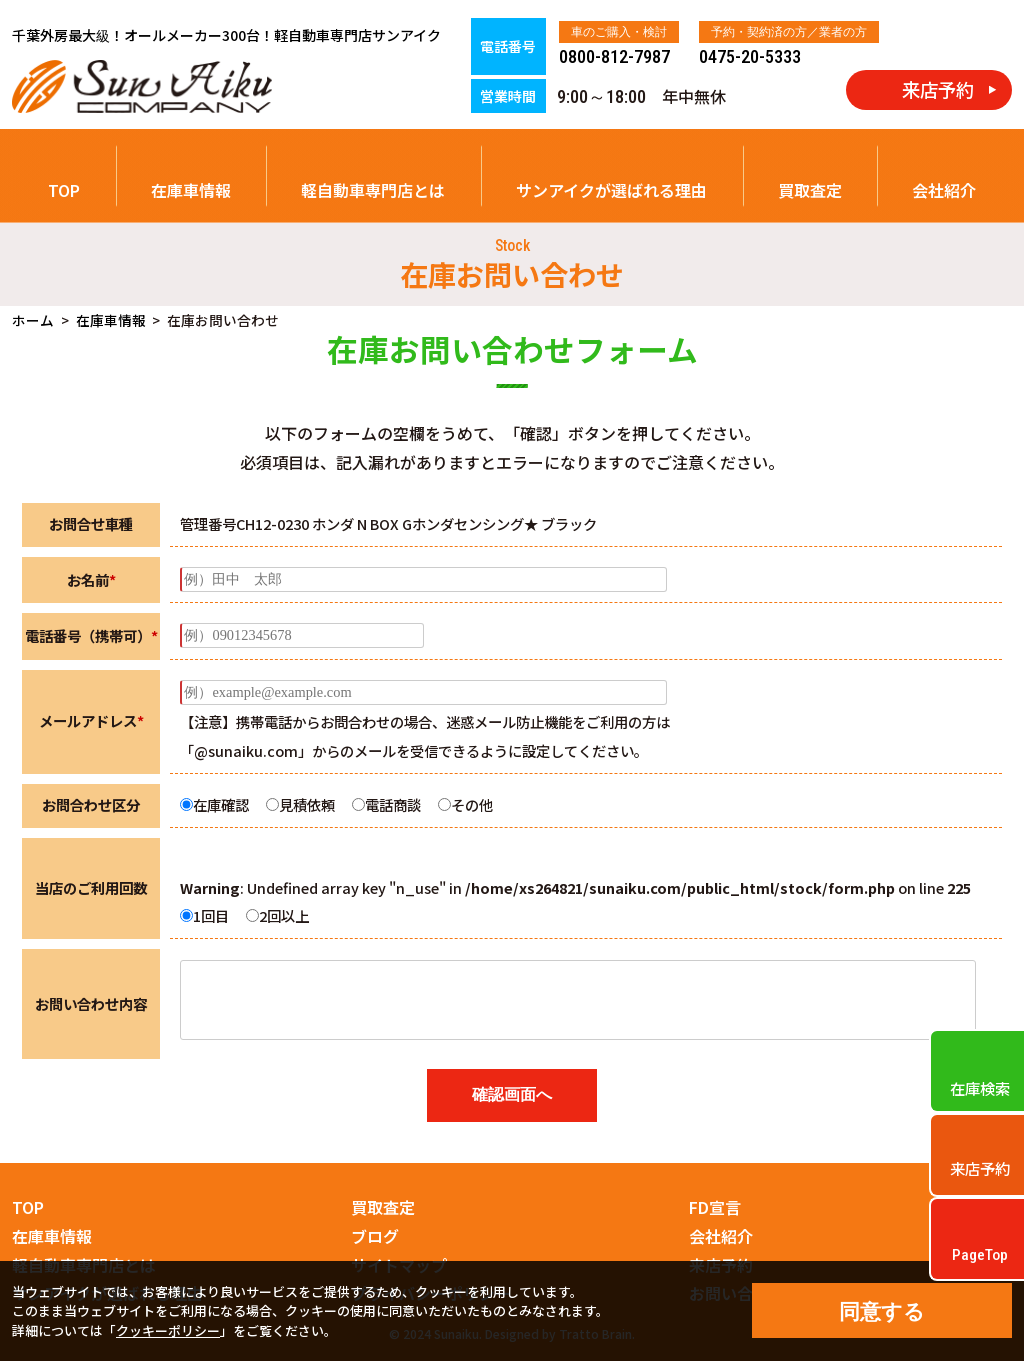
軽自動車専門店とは (373, 190)
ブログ (375, 1236)
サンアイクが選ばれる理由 (611, 190)
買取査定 (810, 190)
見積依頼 (300, 804)
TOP (64, 190)
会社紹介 (944, 190)
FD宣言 (715, 1207)
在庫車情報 (191, 190)
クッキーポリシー (168, 1330)
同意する (882, 1311)
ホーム (33, 320)
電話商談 (386, 804)
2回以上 (277, 915)
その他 (465, 804)
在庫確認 (214, 804)
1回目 (204, 915)
